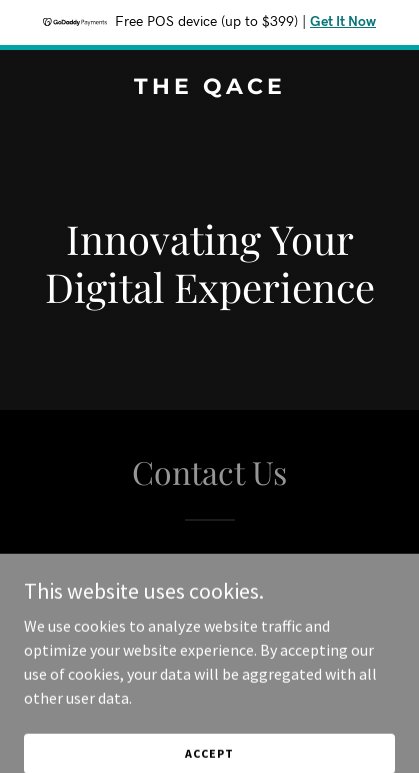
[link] (209, 88)
